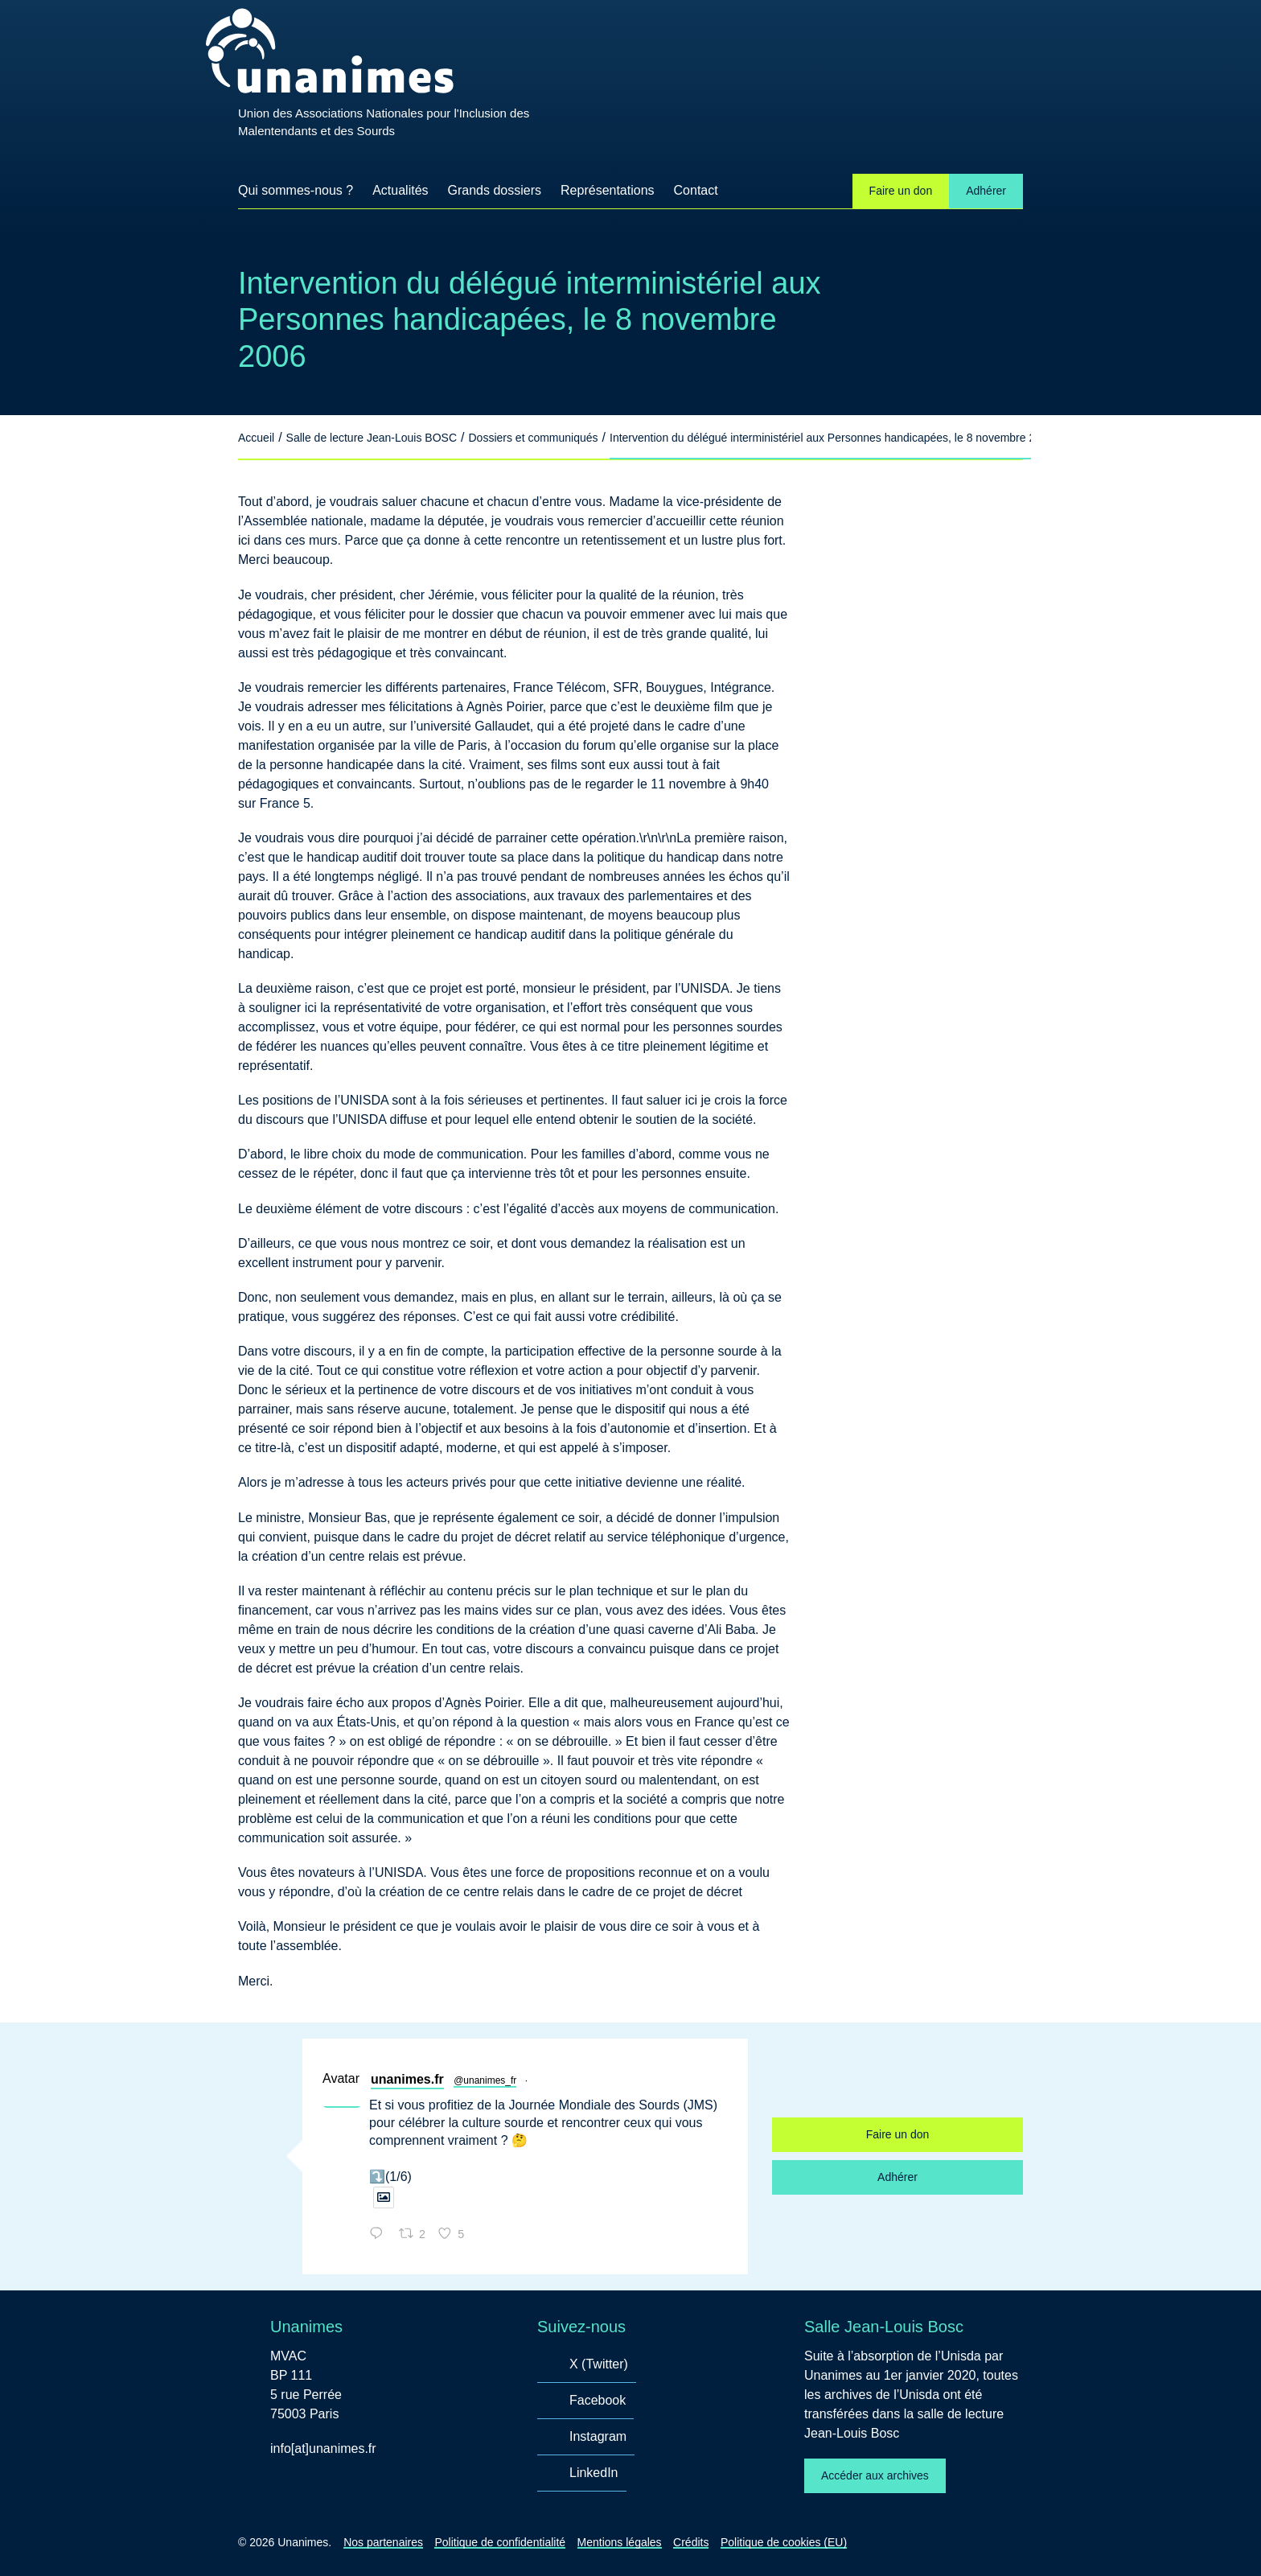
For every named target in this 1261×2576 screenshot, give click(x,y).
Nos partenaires (383, 2542)
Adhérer (986, 190)
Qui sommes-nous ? (295, 190)
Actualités (400, 190)
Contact (696, 190)
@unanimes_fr (485, 2080)
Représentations (608, 190)
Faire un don (901, 190)
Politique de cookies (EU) (784, 2542)
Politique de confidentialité (499, 2542)
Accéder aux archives (875, 2475)
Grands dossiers (495, 190)
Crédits (691, 2542)
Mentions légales (619, 2542)
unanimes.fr (407, 2079)
